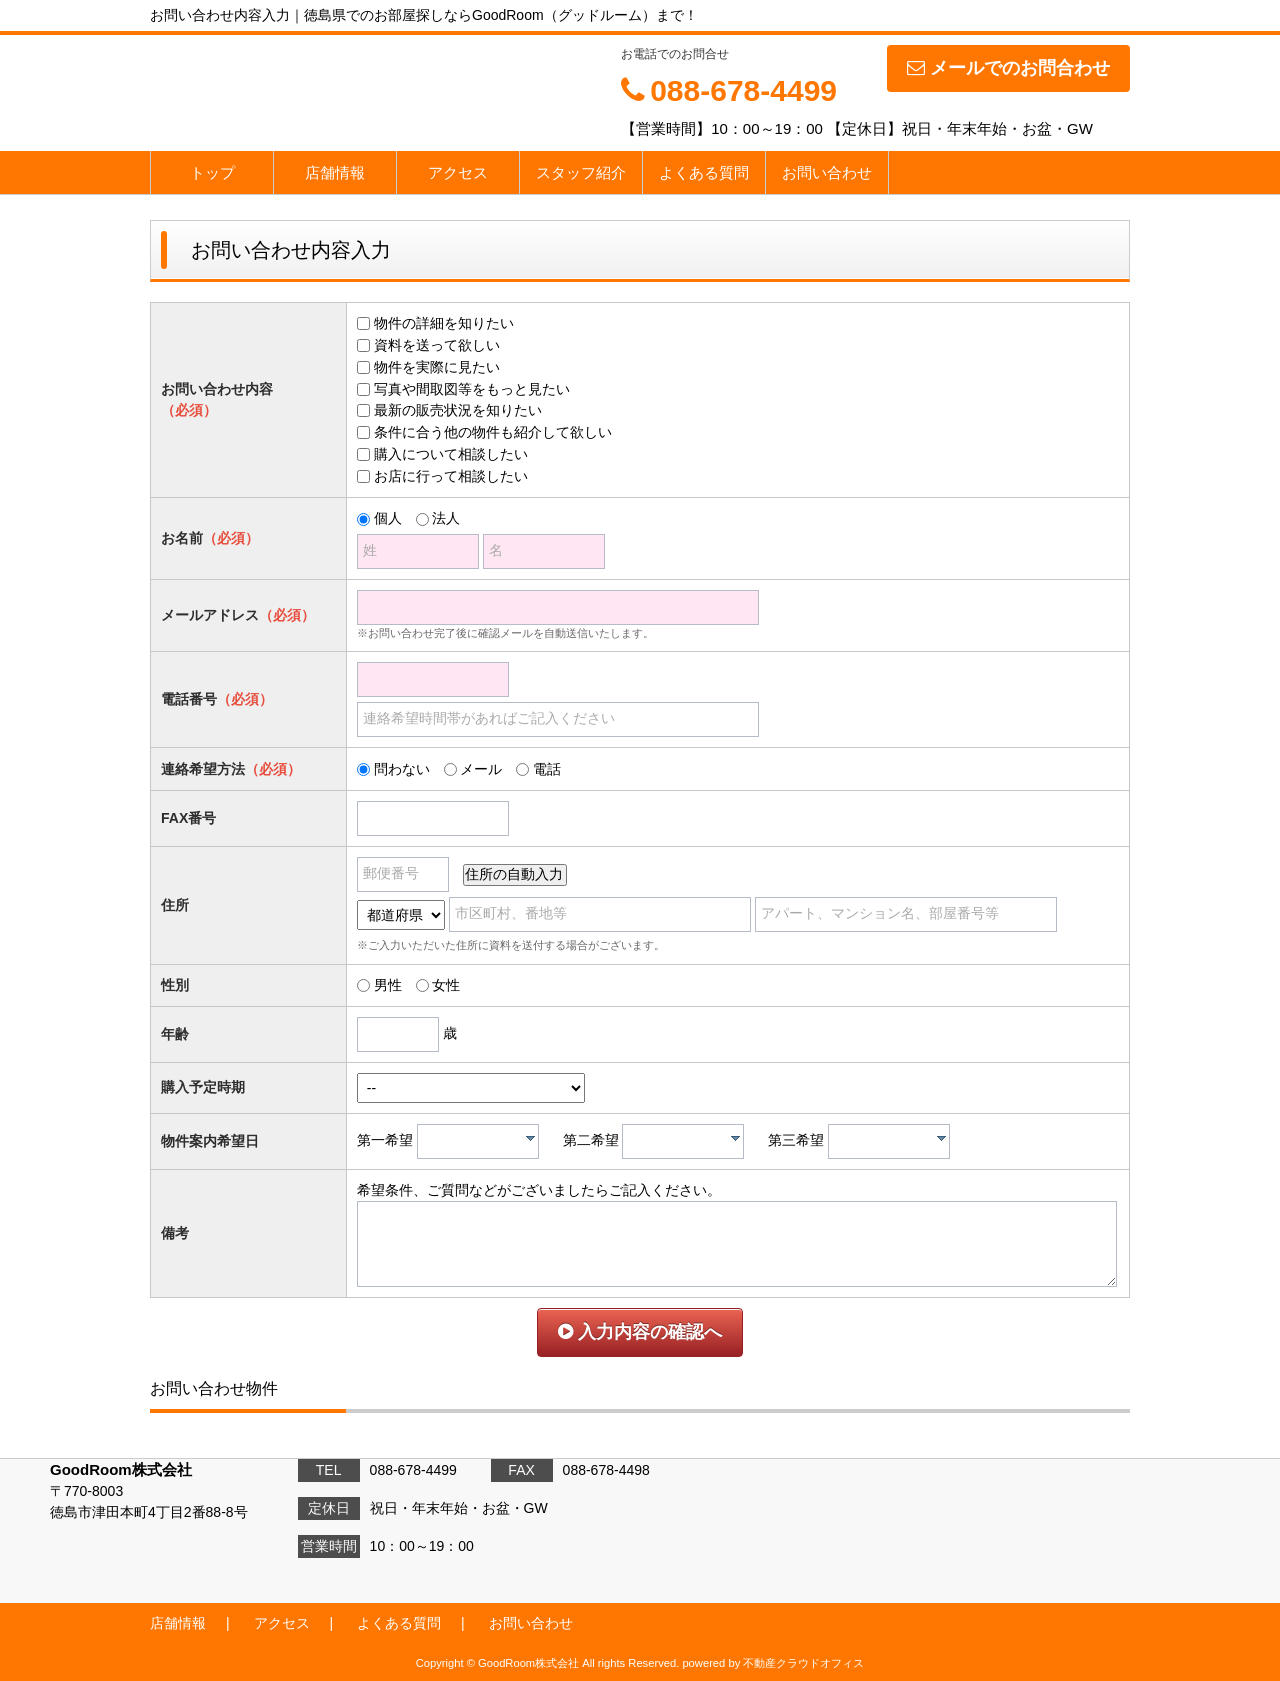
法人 (446, 518)
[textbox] (483, 1141)
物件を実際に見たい (437, 367)
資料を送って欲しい (437, 345)
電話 (547, 769)
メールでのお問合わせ (1008, 68)
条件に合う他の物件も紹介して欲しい (493, 432)
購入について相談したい (451, 454)
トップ (212, 172)
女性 (446, 985)
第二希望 (591, 1140)
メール (481, 769)
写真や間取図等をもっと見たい (472, 389)
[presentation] (530, 1138)
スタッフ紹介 (581, 172)
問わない (402, 769)
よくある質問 (704, 172)
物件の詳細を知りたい (444, 323)
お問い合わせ (827, 172)
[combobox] (478, 1141)
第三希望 (796, 1140)
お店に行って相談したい (451, 476)
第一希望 (385, 1140)
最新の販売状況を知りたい (458, 410)
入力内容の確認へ (640, 1332)
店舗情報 (335, 172)
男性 (388, 985)
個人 (388, 518)
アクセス (458, 172)
